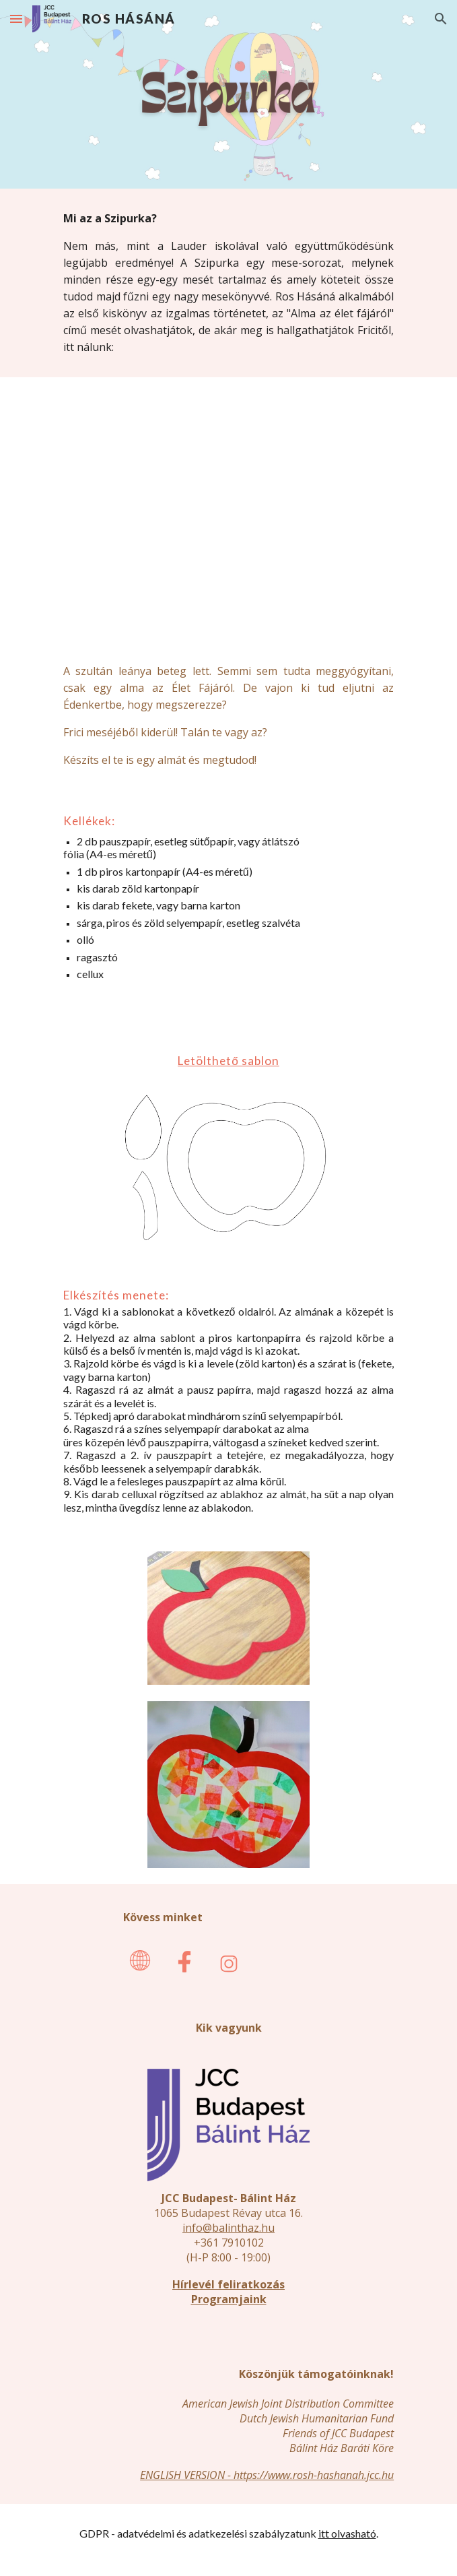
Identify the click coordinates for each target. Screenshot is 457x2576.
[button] (16, 18)
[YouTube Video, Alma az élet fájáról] (228, 509)
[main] (228, 283)
